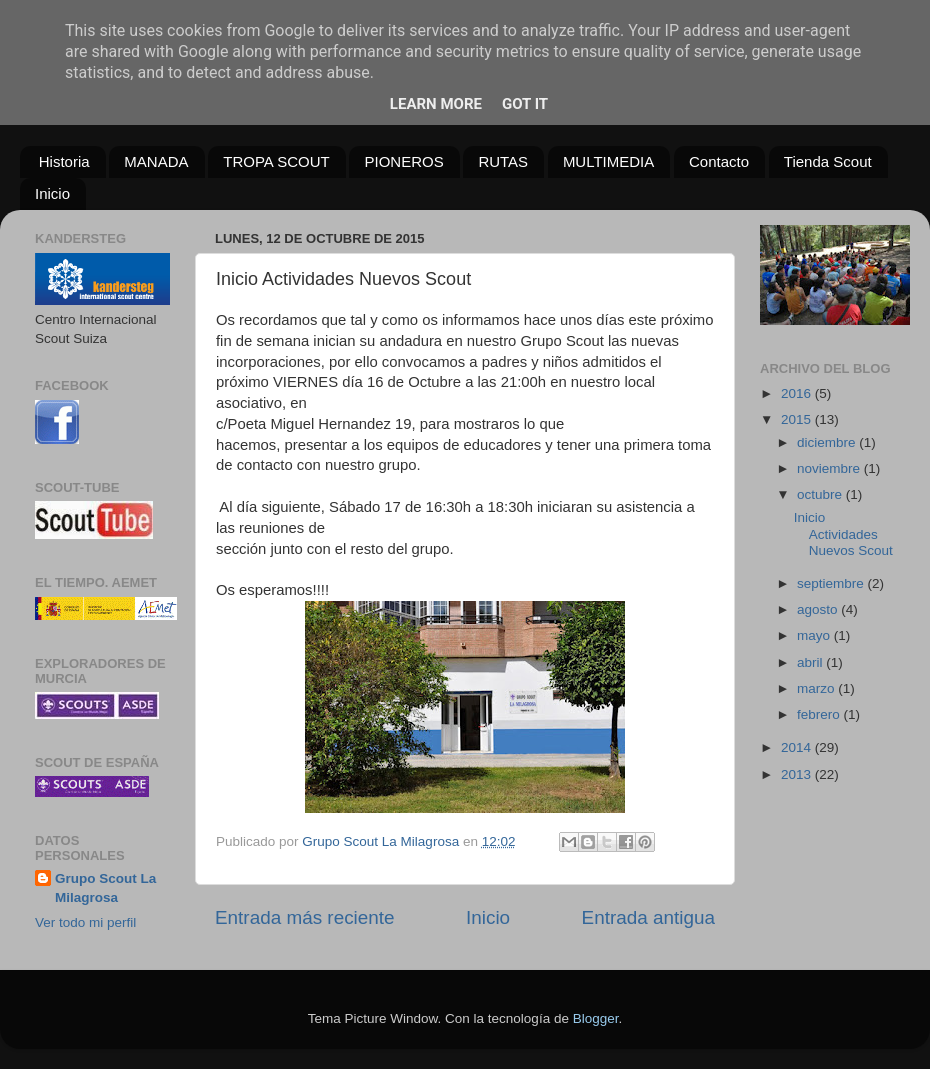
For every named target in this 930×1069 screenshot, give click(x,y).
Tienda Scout (828, 161)
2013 (798, 774)
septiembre (832, 583)
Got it (525, 104)
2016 (798, 393)
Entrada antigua (648, 917)
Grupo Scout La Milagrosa (105, 888)
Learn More (436, 104)
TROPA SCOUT (276, 161)
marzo (817, 688)
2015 (798, 419)
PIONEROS (403, 161)
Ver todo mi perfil (85, 922)
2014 (798, 747)
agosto (819, 609)
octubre (821, 494)
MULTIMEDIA (608, 161)
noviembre (830, 468)
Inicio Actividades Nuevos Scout (843, 533)
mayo (815, 635)
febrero (820, 714)
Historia (64, 161)
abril (811, 662)
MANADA (156, 161)
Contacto (719, 161)
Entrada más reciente (305, 917)
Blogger (596, 1018)
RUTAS (503, 161)
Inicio (52, 193)
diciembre (828, 442)
